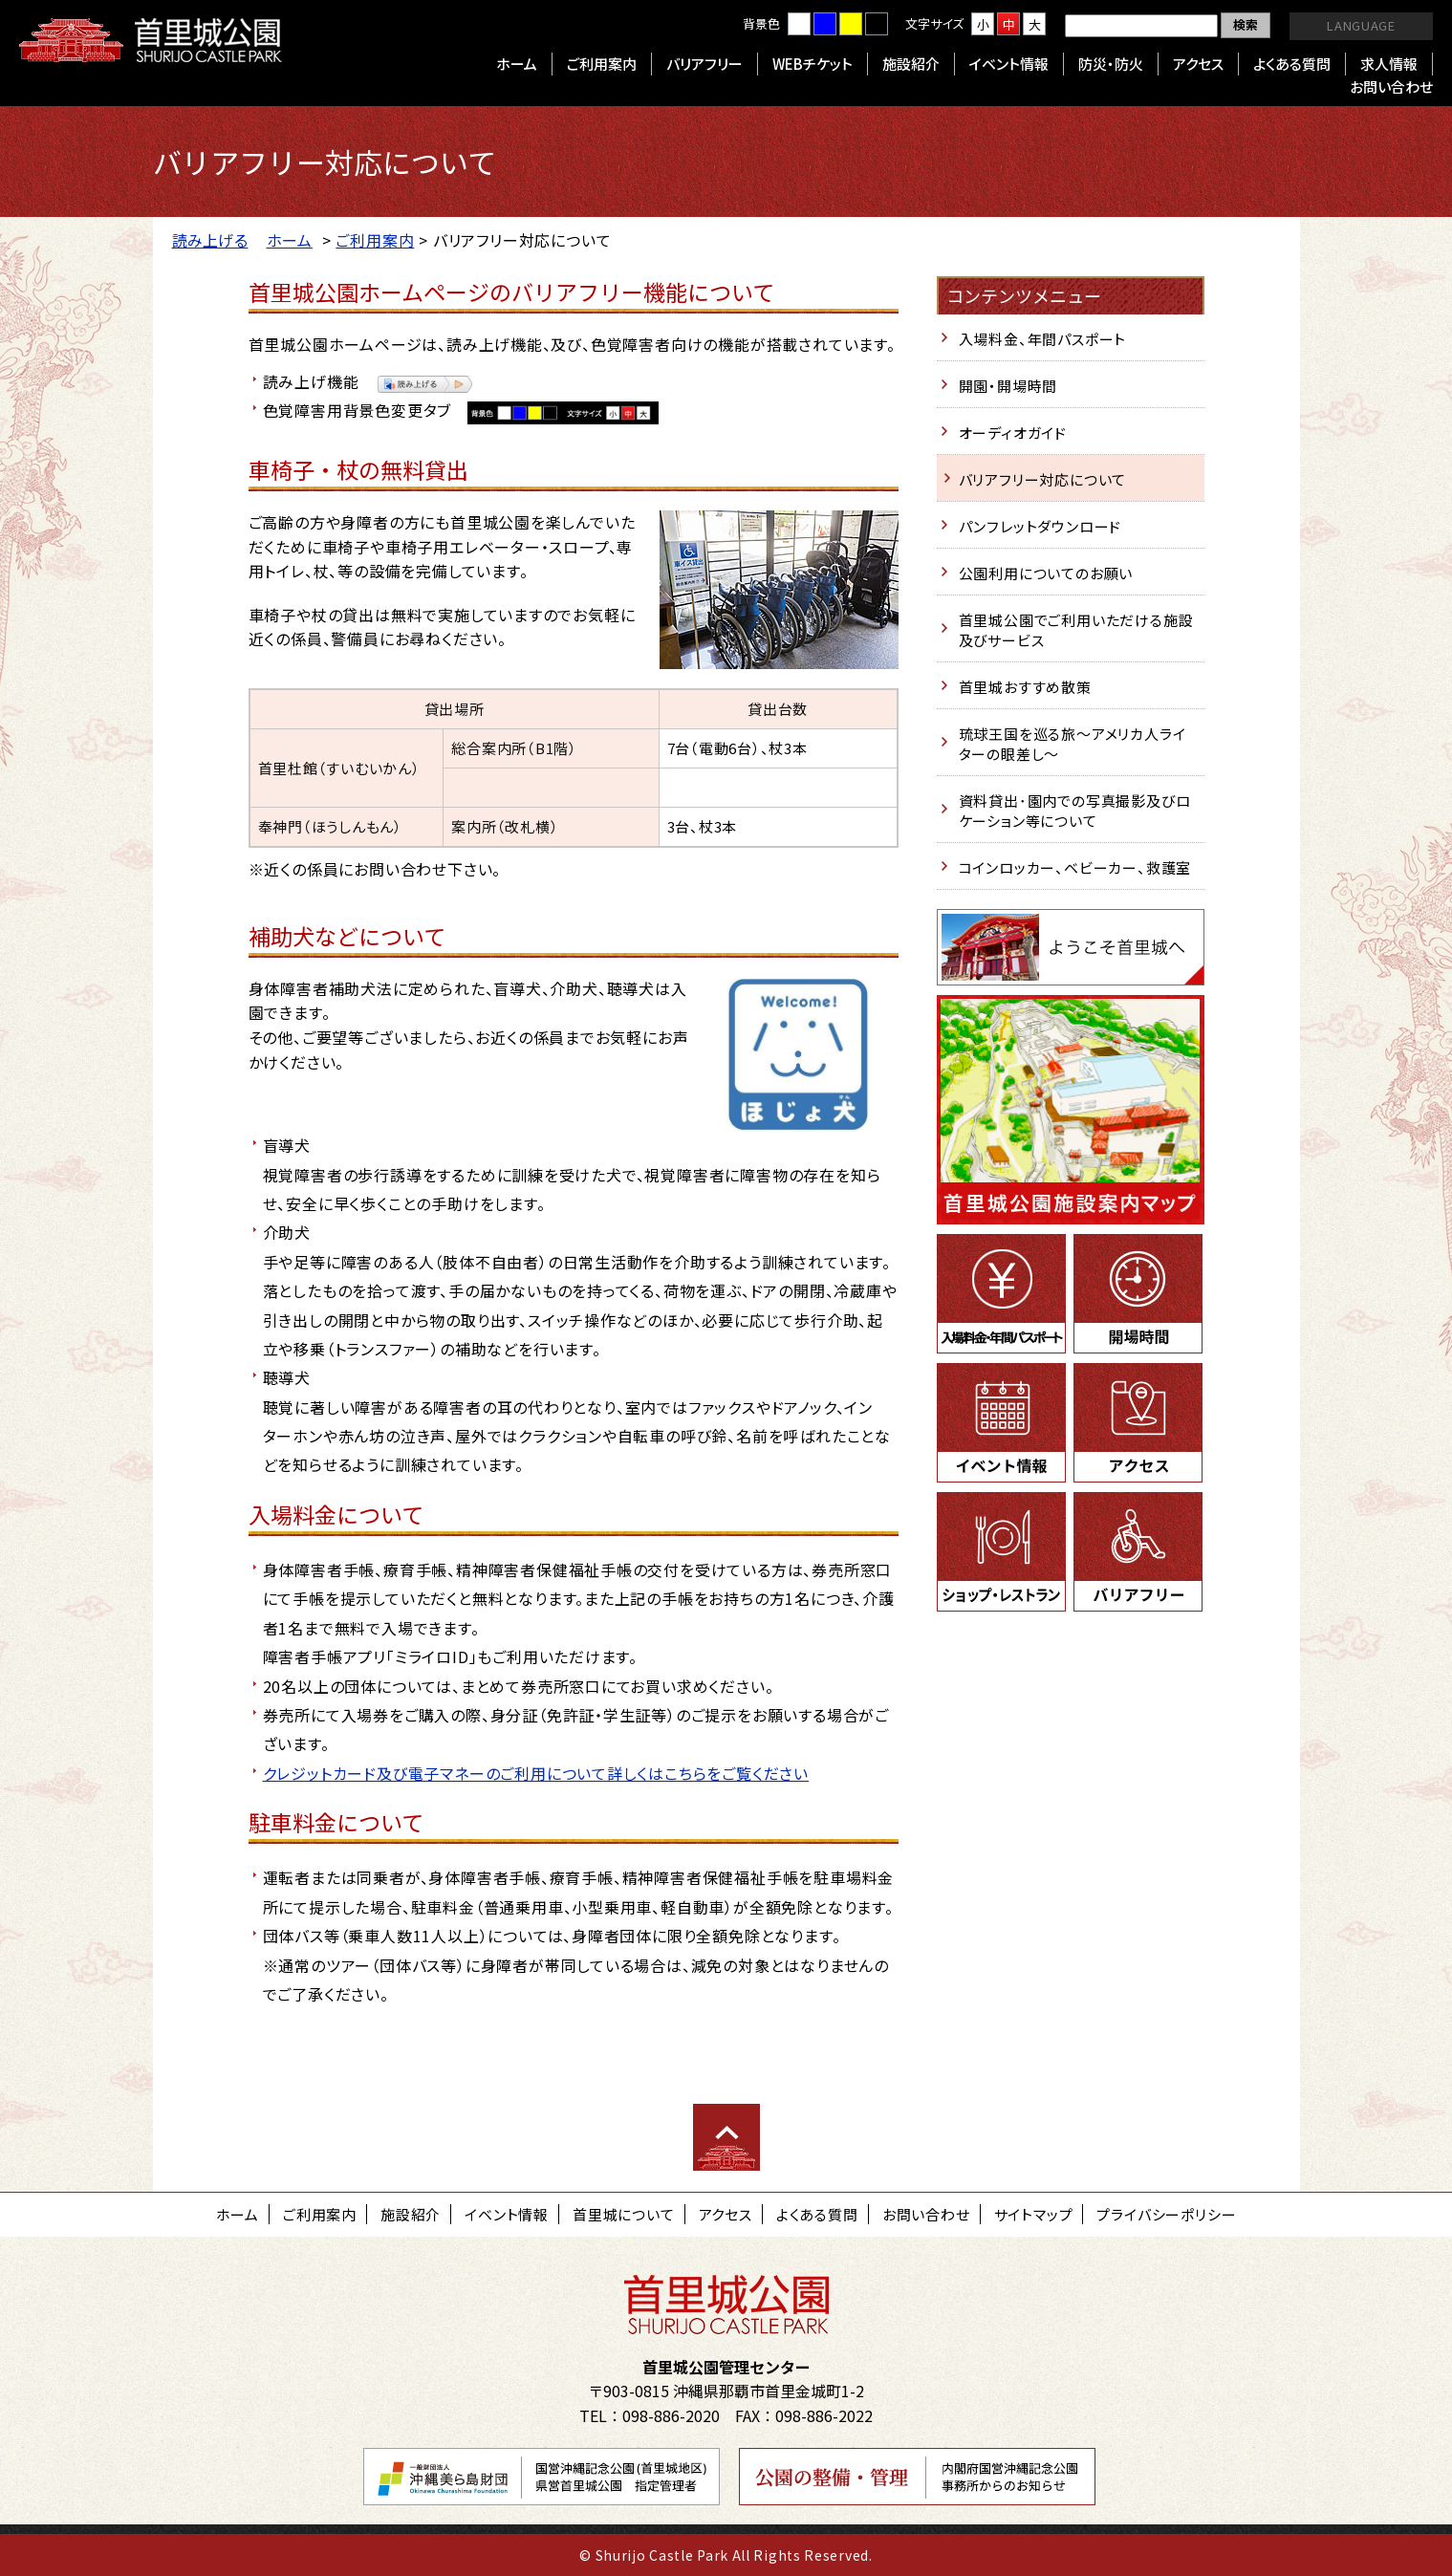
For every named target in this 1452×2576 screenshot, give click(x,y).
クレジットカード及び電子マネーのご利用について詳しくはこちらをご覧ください (536, 1773)
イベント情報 (1009, 64)
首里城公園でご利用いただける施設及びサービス (1076, 630)
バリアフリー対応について (1043, 479)
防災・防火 (1110, 64)
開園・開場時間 (1008, 386)
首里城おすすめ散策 (1025, 687)
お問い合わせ (1391, 86)
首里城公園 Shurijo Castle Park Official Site (150, 40)
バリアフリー (704, 64)
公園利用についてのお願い (1046, 573)
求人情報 (1389, 64)
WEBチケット (812, 64)
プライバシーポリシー (1166, 2214)
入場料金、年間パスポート (1043, 339)
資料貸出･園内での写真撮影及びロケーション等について (1075, 810)
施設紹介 (911, 64)
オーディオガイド (1013, 432)
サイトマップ (1033, 2214)
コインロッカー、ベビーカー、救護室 (1075, 867)
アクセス (1198, 64)
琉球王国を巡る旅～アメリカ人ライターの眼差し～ (1072, 744)
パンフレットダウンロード (1040, 526)
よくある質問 (1292, 64)
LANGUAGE (1361, 25)
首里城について (624, 2214)
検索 (1245, 24)
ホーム (516, 64)
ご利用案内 (602, 64)
